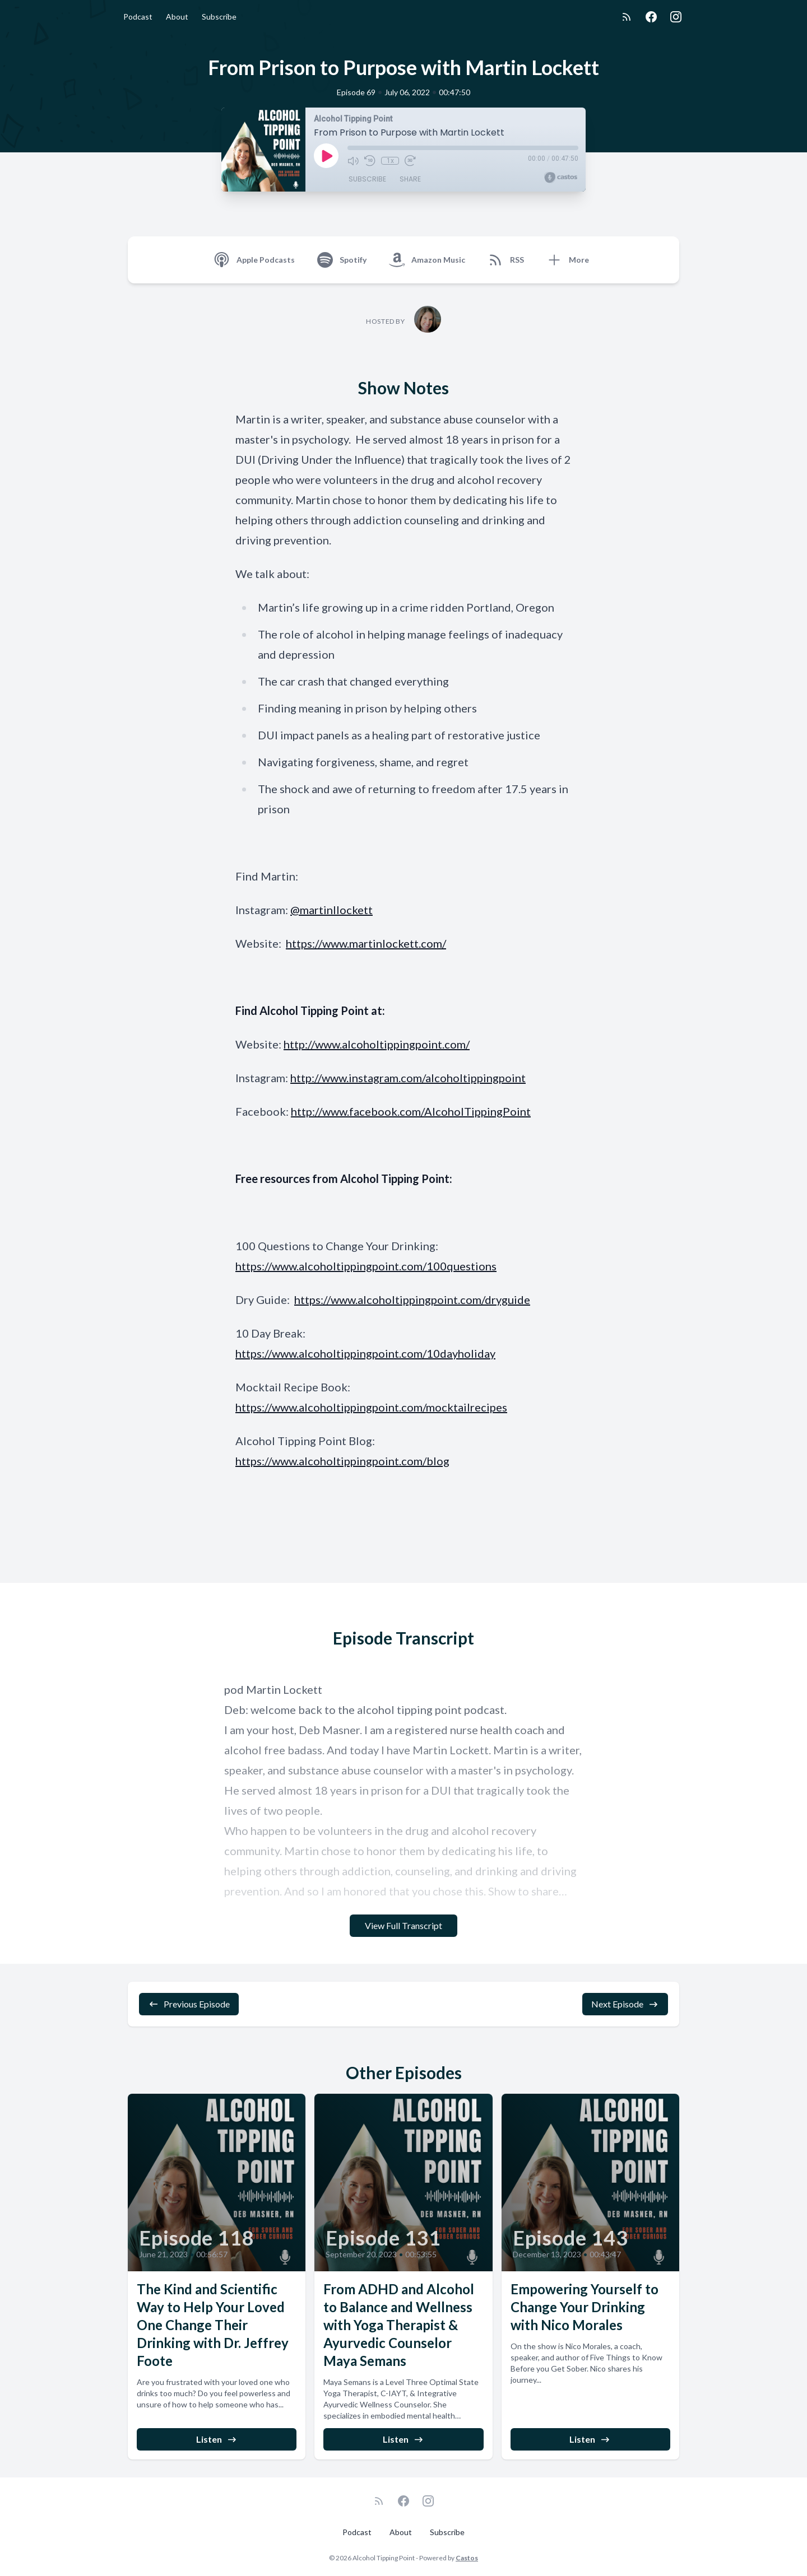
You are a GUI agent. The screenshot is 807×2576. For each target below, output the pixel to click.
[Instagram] (676, 17)
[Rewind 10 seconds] (369, 160)
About (177, 16)
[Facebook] (651, 17)
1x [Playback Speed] (390, 161)
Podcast (137, 16)
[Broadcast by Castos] (560, 177)
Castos (467, 2558)
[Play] (326, 155)
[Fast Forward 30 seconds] (410, 160)
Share (410, 179)
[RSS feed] (626, 17)
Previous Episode (189, 2004)
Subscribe (219, 16)
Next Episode (625, 2004)
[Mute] (353, 161)
